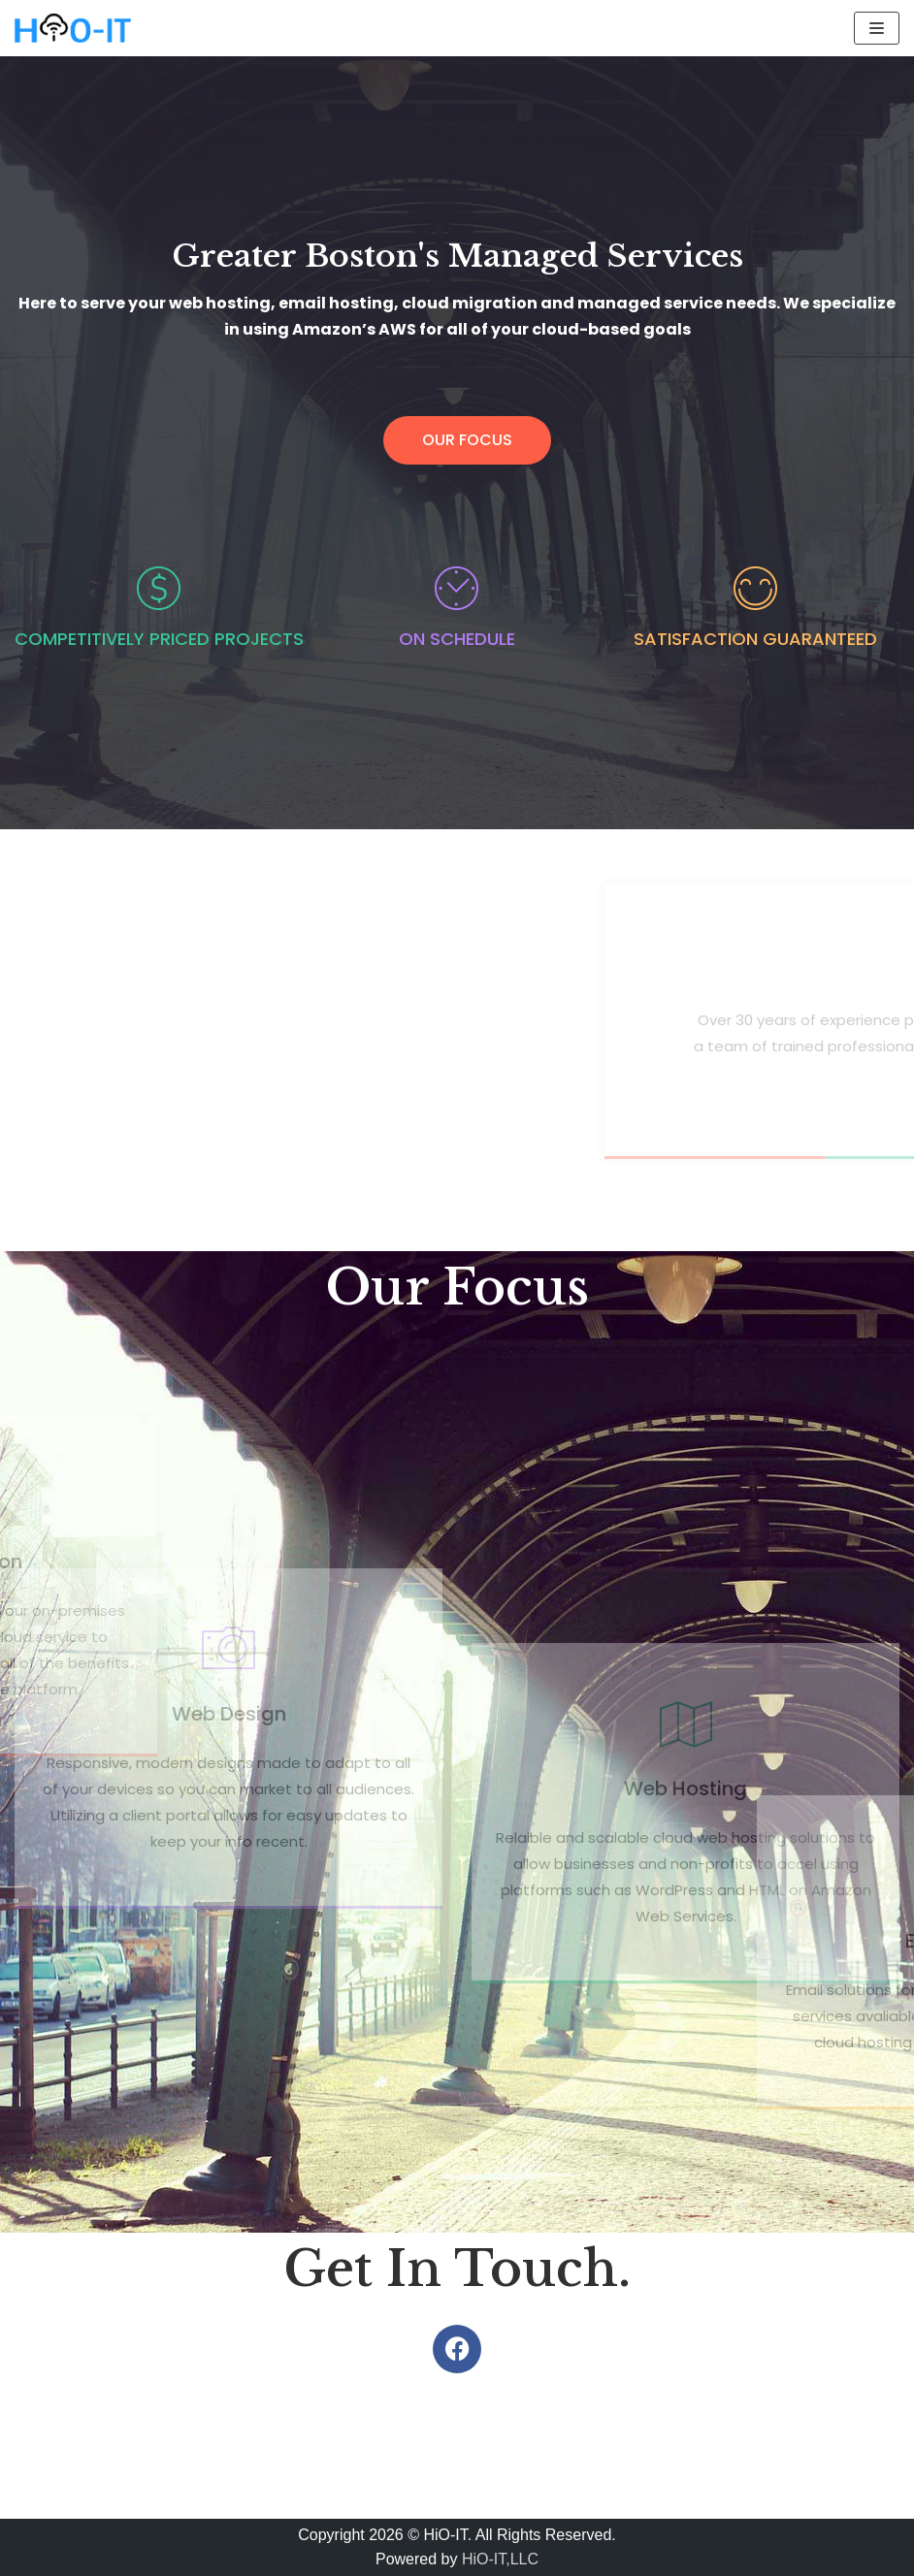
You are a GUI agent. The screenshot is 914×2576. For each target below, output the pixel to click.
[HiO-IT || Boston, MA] (73, 28)
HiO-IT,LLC (500, 2559)
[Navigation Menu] (876, 28)
